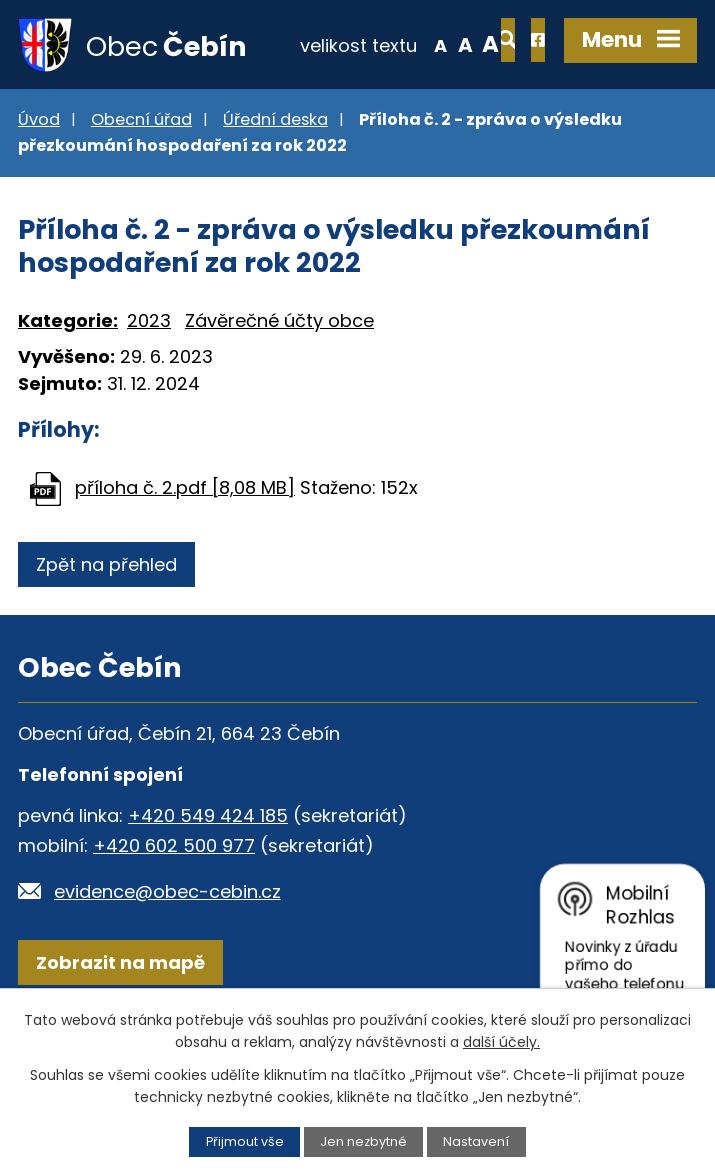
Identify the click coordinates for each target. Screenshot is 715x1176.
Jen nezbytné (363, 1141)
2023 (149, 384)
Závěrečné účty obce (279, 384)
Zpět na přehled (106, 628)
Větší (426, 134)
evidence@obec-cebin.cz (167, 955)
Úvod (39, 183)
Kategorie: (68, 384)
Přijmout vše (245, 1141)
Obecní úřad (141, 183)
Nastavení (476, 1141)
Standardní (400, 134)
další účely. (501, 1042)
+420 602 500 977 (174, 909)
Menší (375, 134)
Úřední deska (275, 183)
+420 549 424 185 (208, 879)
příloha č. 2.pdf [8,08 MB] (185, 551)
